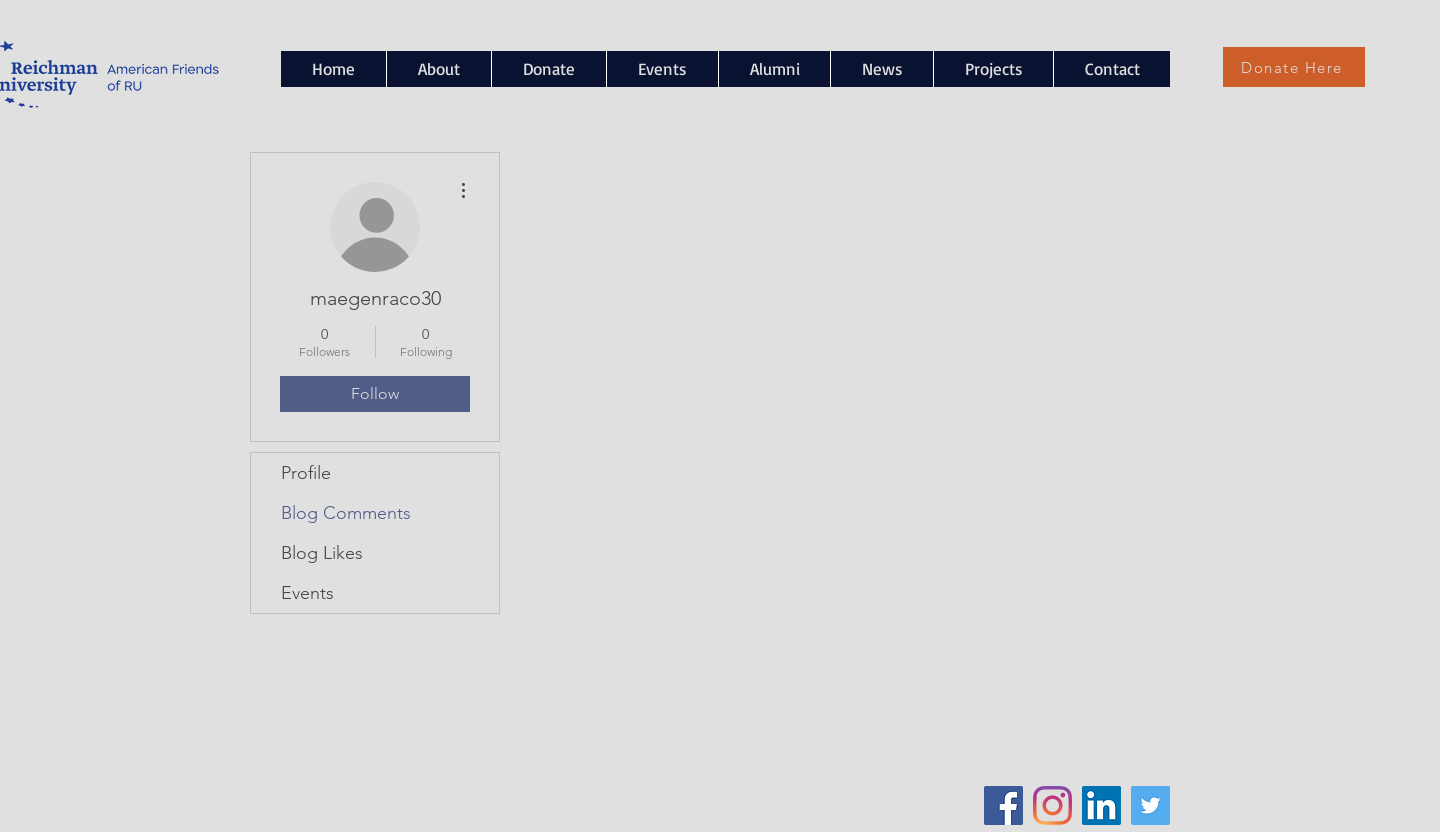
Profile (306, 473)
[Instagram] (1052, 805)
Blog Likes (322, 553)
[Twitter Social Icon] (1150, 805)
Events (307, 593)
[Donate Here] (1294, 67)
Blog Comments (346, 513)
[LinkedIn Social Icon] (1101, 805)
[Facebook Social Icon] (1003, 805)
